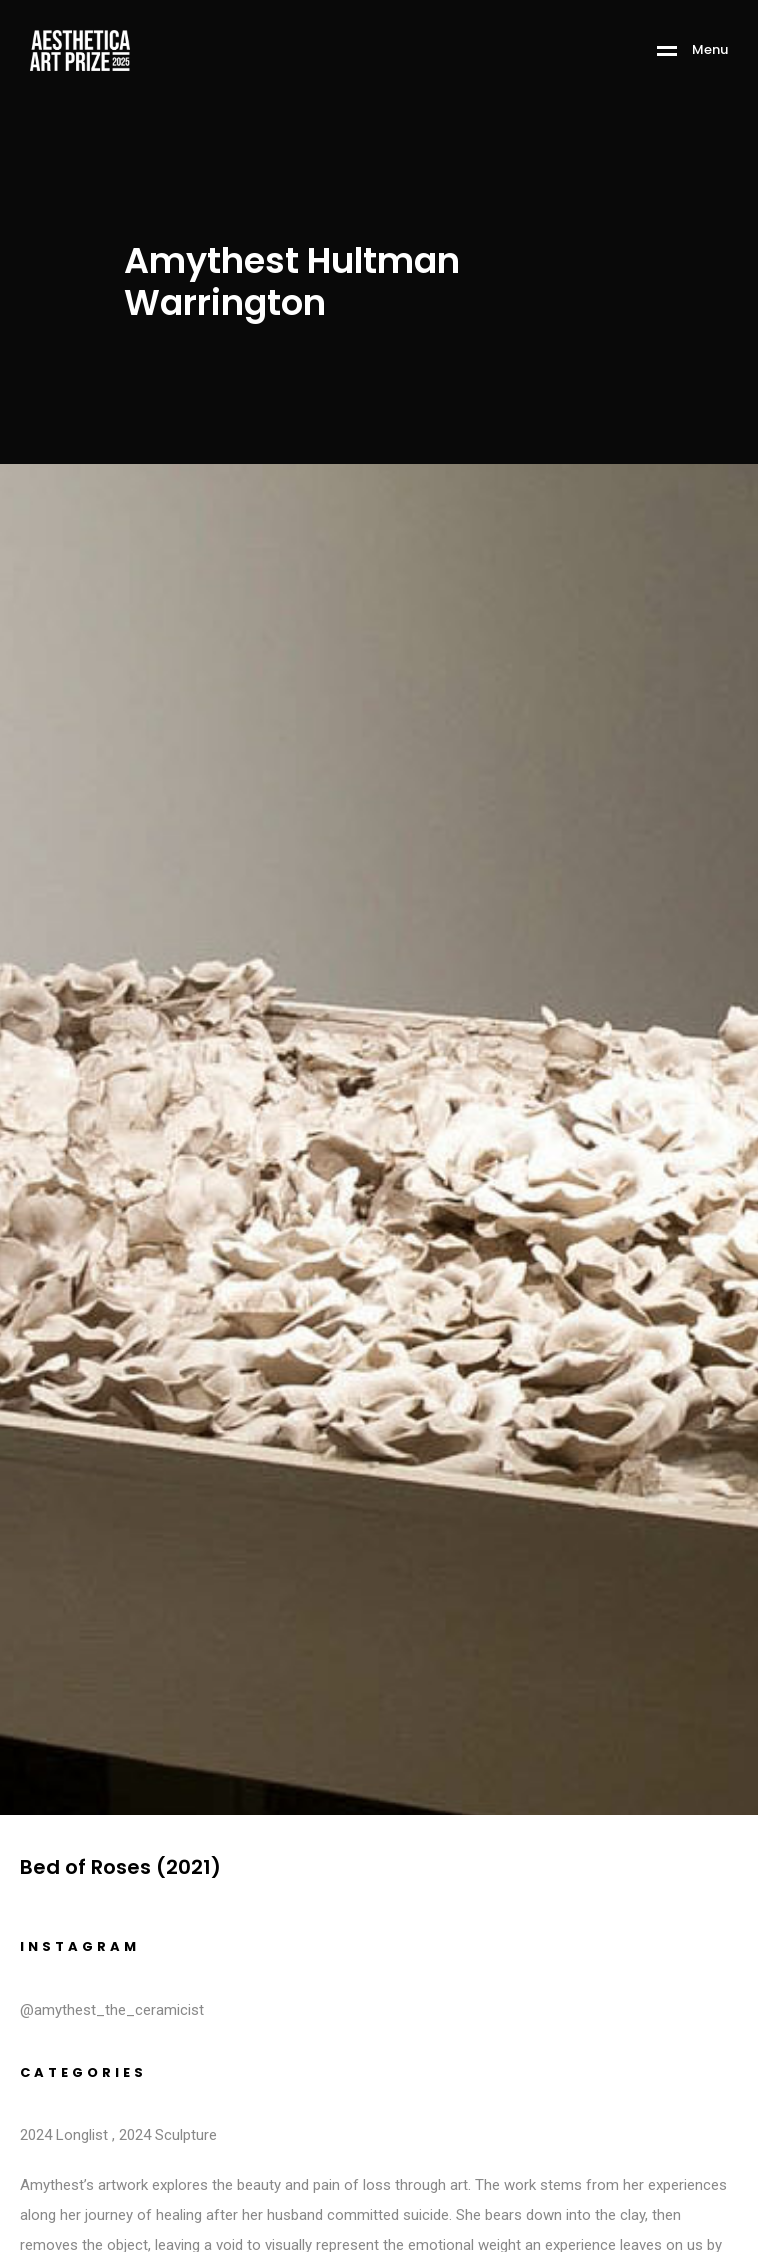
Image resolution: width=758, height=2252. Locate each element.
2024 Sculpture (168, 2135)
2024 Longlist (64, 2135)
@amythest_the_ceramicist (112, 2010)
